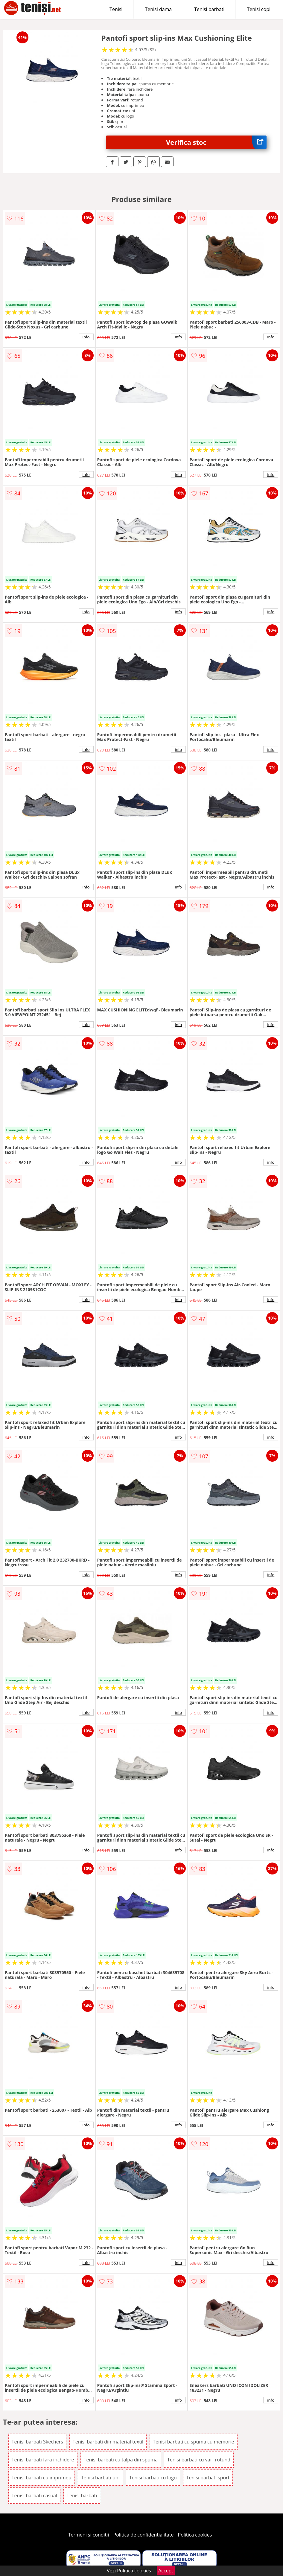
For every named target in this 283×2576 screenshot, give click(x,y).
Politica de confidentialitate (143, 2534)
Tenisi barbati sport (208, 2477)
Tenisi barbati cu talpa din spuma (121, 2459)
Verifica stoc (216, 142)
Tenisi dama (158, 9)
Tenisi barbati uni (100, 2477)
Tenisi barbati (209, 9)
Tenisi (115, 9)
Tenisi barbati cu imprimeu (41, 2477)
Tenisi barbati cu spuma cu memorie (193, 2441)
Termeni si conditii (88, 2534)
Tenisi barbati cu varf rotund (198, 2459)
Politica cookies (195, 2534)
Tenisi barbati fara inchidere (43, 2459)
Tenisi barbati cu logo (153, 2477)
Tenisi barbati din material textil (108, 2441)
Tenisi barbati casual (34, 2495)
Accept (165, 2570)
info (86, 337)
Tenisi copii (259, 9)
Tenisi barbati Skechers (37, 2441)
